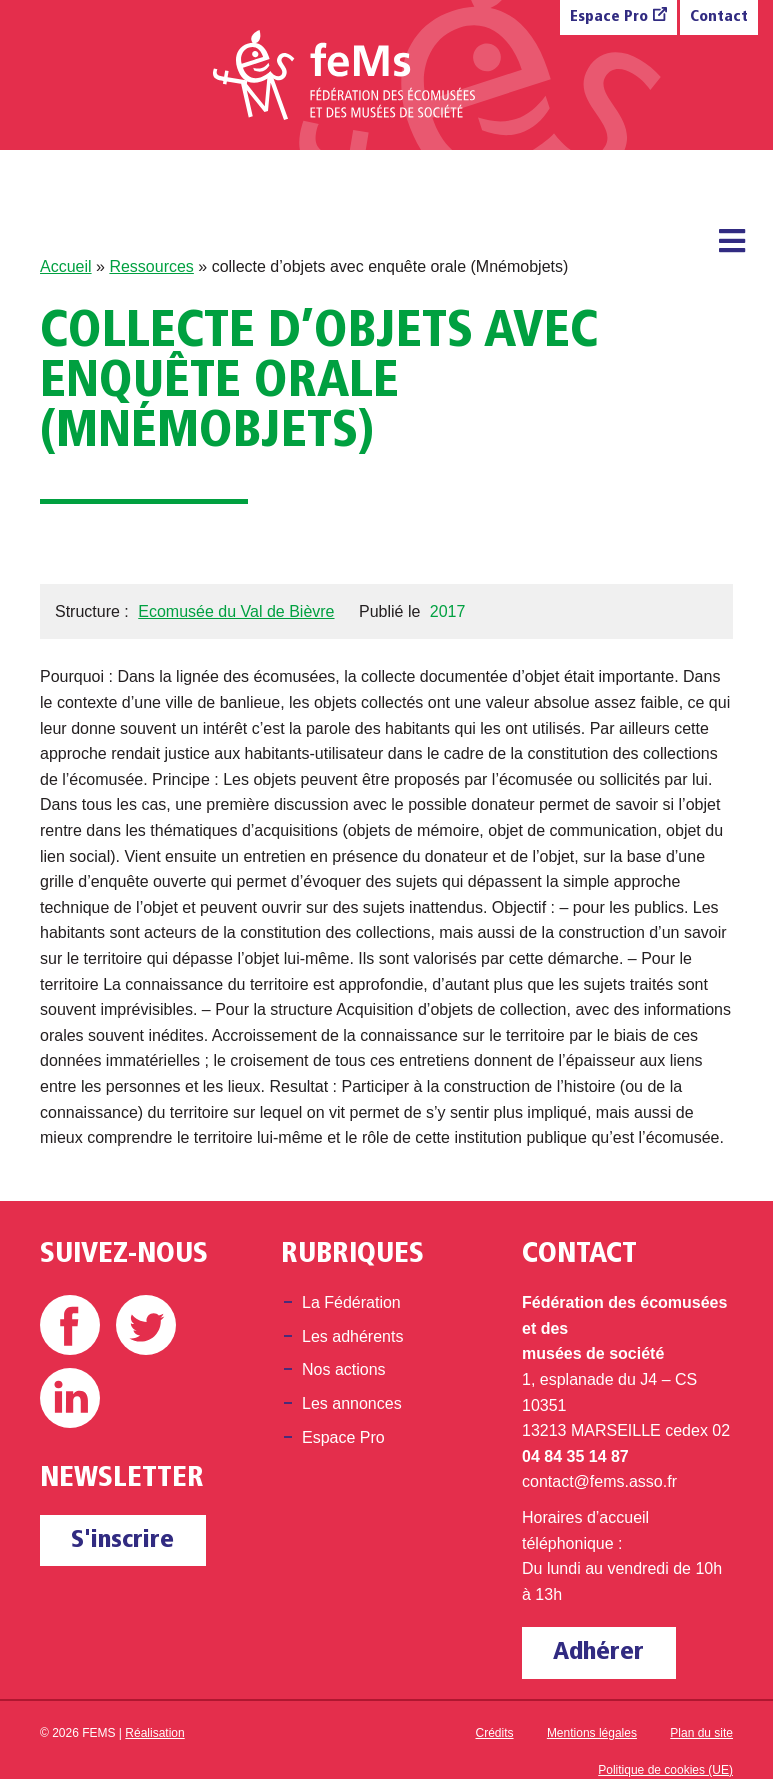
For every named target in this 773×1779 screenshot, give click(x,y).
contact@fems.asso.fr (599, 1481)
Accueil (66, 266)
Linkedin (70, 1398)
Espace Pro (609, 17)
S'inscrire (122, 1540)
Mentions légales (592, 1733)
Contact (719, 17)
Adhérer (598, 1652)
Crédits (495, 1733)
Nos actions (344, 1369)
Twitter (146, 1325)
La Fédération (351, 1302)
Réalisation (154, 1733)
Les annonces (352, 1403)
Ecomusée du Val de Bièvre (236, 611)
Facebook (70, 1325)
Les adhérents (352, 1336)
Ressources (151, 266)
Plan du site (701, 1733)
